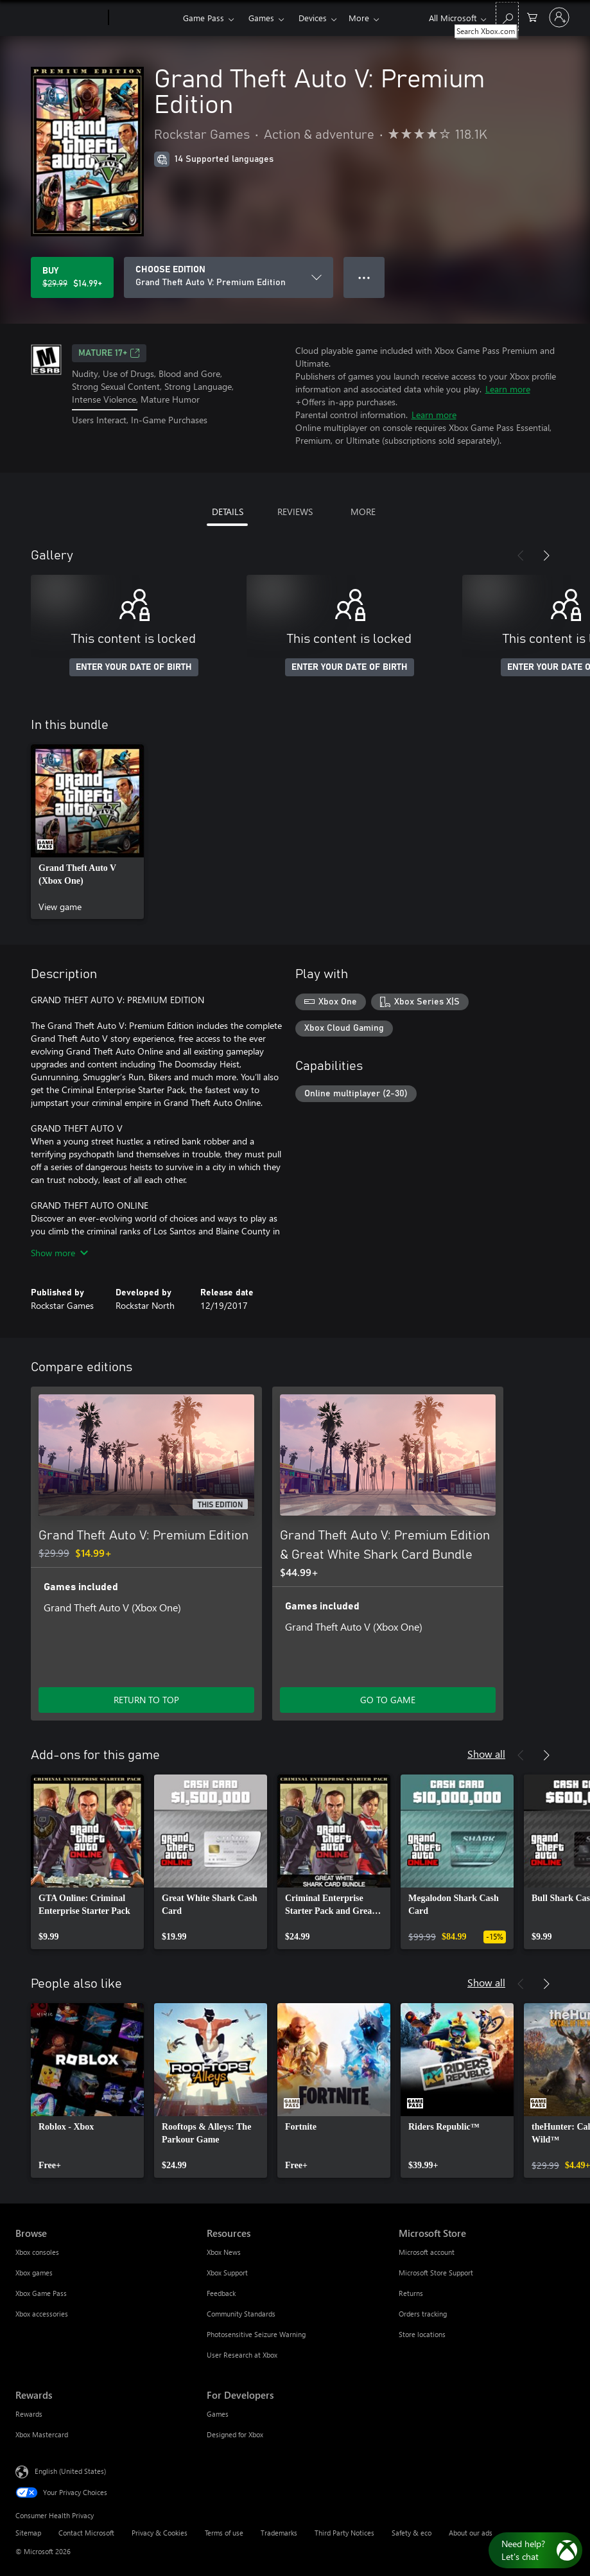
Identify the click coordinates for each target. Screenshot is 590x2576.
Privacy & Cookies (159, 2532)
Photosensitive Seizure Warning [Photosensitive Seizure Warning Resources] (256, 2334)
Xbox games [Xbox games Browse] (34, 2272)
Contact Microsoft (86, 2532)
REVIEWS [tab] (295, 511)
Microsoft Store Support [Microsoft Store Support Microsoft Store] (436, 2272)
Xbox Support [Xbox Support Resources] (227, 2272)
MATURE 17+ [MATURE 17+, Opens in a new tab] (109, 353)
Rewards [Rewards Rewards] (28, 2414)
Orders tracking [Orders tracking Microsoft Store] (423, 2313)
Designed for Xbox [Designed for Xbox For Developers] (235, 2434)
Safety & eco (411, 2532)
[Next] (546, 556)
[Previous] (521, 556)
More (359, 17)
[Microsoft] (59, 18)
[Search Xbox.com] (507, 16)
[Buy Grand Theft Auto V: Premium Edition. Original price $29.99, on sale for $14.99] (72, 277)
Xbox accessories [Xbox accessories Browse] (41, 2313)
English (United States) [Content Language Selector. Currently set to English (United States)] (70, 2471)
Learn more (507, 389)
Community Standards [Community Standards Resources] (241, 2313)
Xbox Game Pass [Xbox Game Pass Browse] (41, 2293)
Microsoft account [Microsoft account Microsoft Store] (427, 2252)
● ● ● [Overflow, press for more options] (364, 277)
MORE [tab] (363, 511)
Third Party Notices (344, 2532)
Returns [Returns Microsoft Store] (411, 2293)
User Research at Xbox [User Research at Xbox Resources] (242, 2355)
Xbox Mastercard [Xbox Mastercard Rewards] (41, 2434)
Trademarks (279, 2532)
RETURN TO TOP (146, 1700)
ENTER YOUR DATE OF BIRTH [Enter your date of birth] (134, 667)
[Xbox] (144, 18)
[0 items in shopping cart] (532, 16)
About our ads (470, 2532)
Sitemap (28, 2532)
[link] (87, 831)
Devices (313, 17)
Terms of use (224, 2532)
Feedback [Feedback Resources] (221, 2293)
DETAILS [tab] (227, 511)
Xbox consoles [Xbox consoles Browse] (37, 2252)
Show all (486, 1753)
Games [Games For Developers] (218, 2414)
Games (261, 17)
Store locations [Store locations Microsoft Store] (422, 2334)
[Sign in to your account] (559, 17)
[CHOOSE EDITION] (228, 277)
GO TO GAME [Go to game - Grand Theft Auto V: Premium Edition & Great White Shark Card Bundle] (387, 1700)
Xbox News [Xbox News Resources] (224, 2252)
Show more (59, 1253)
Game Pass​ (203, 17)
